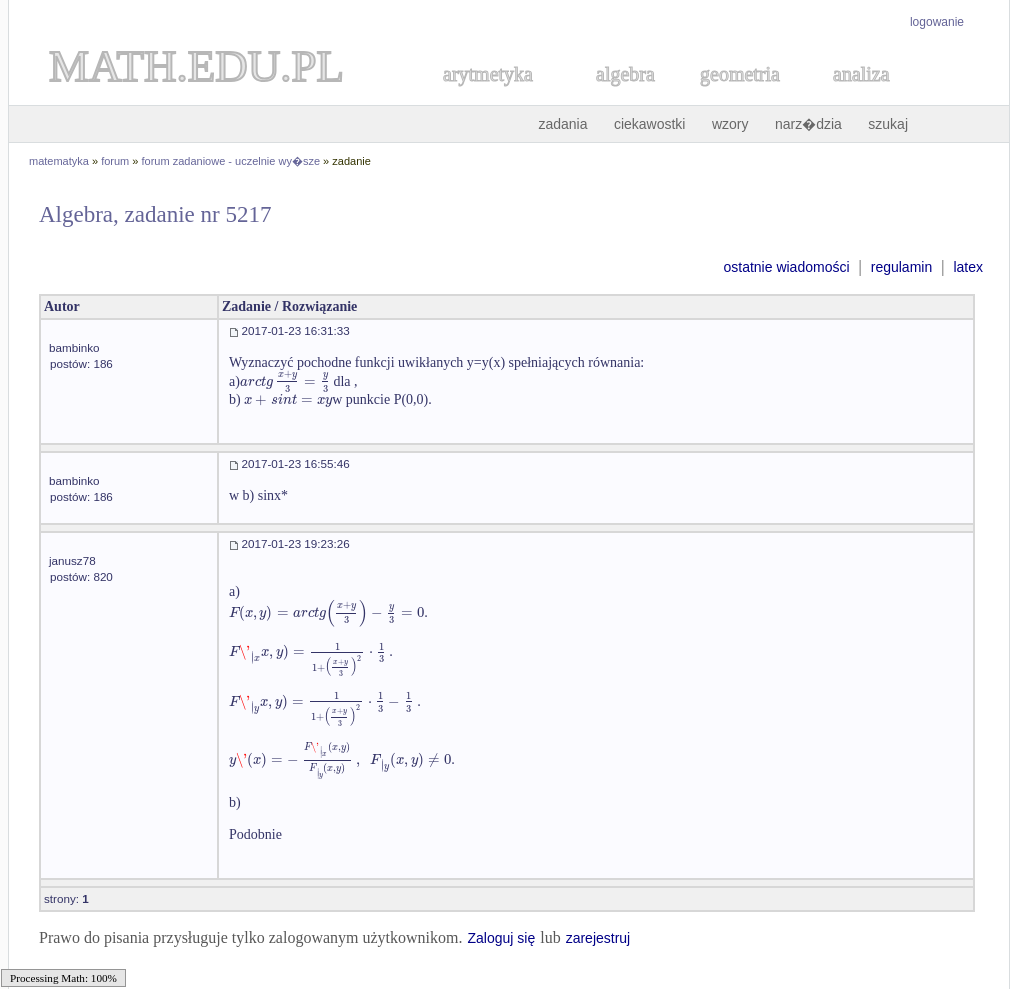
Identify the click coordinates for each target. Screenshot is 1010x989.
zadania (562, 124)
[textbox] (285, 381)
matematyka (59, 161)
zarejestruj (598, 938)
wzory (730, 124)
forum (115, 161)
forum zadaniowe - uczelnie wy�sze (231, 161)
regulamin (901, 267)
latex (968, 267)
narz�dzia (808, 124)
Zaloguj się (501, 938)
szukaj (888, 124)
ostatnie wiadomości (786, 267)
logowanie (937, 22)
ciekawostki (650, 124)
